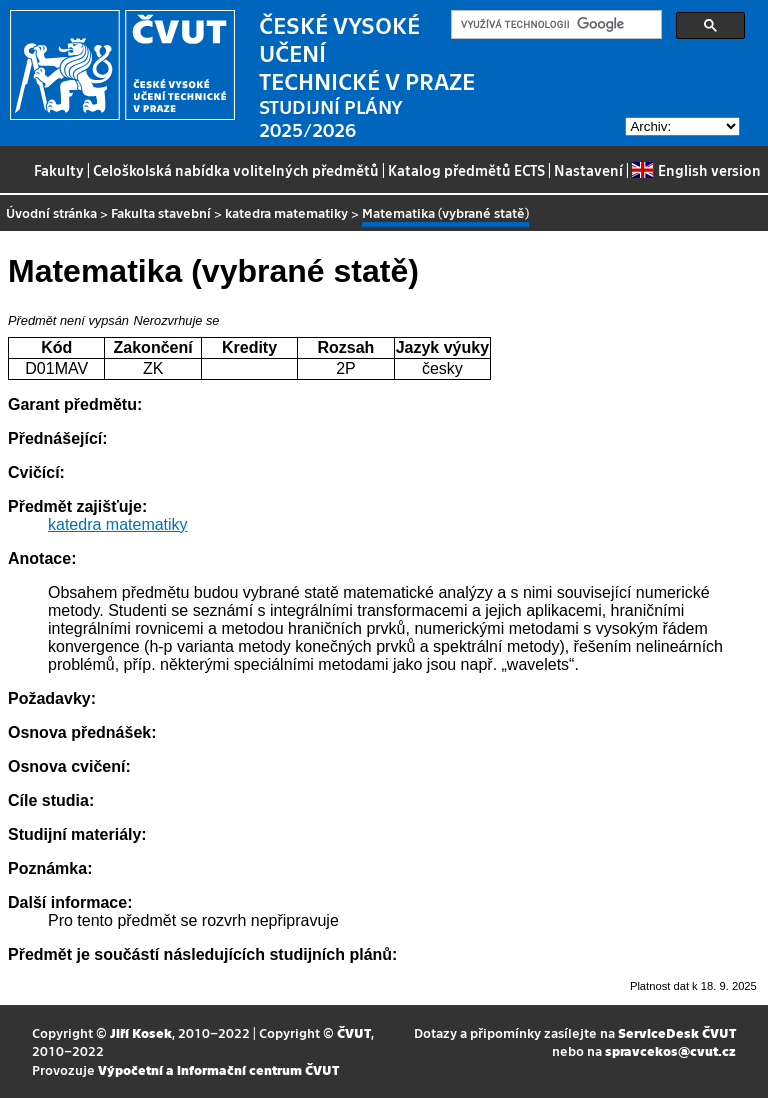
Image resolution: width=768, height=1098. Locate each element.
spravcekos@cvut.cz (670, 1050)
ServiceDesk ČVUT (677, 1032)
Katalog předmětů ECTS (466, 170)
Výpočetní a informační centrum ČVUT (218, 1069)
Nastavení (588, 170)
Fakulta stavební (161, 212)
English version (696, 170)
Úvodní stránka (51, 212)
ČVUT (354, 1032)
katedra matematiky (286, 212)
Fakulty (59, 170)
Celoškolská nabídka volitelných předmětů (236, 170)
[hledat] (554, 25)
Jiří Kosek (141, 1032)
